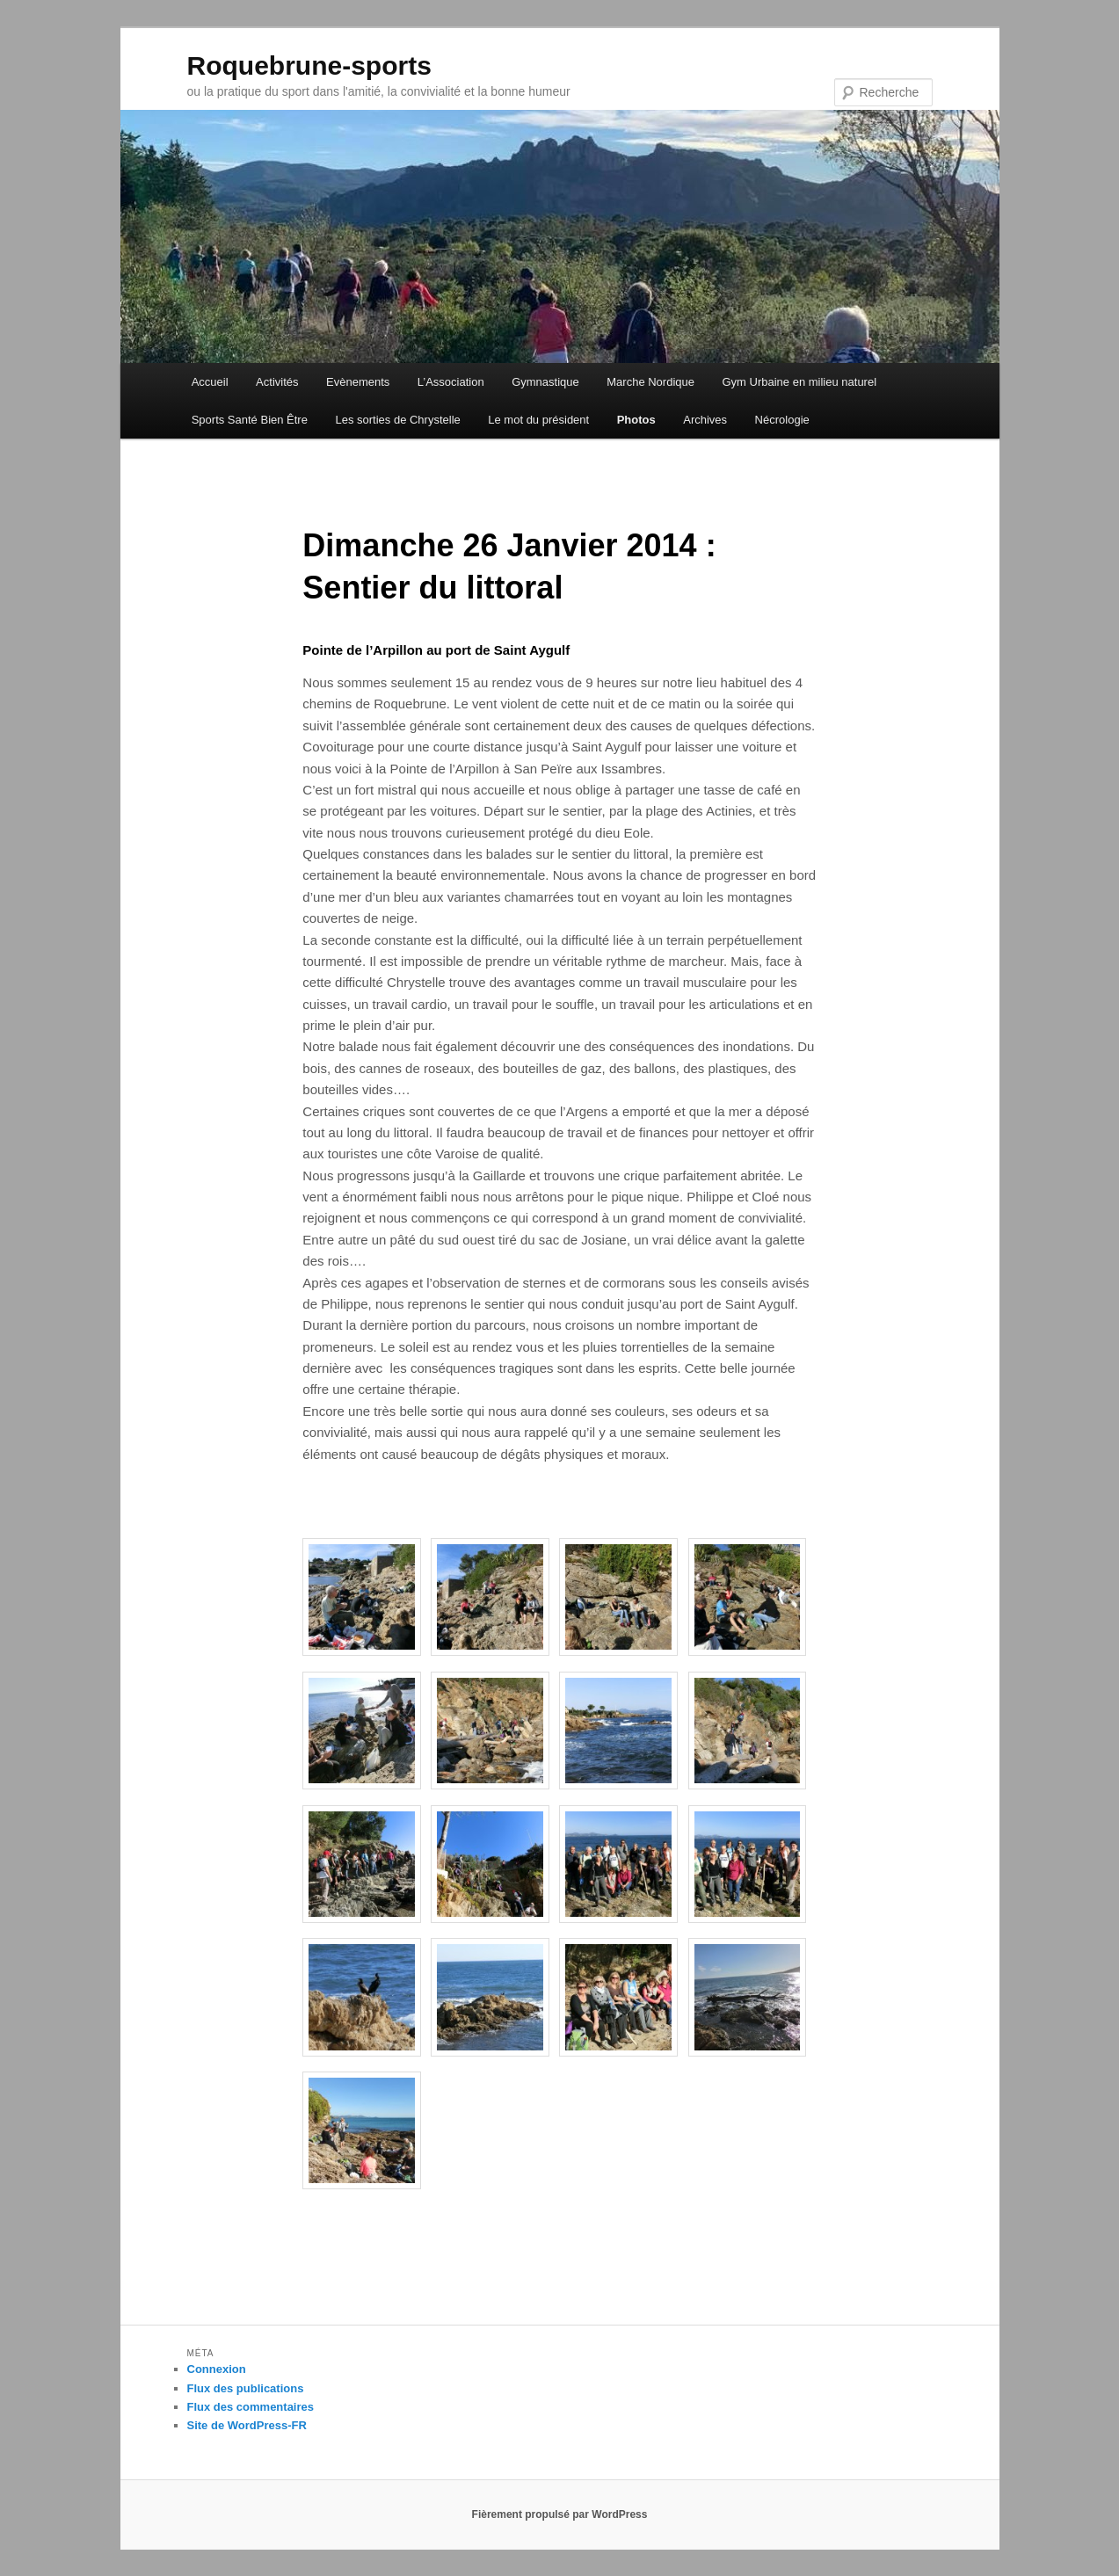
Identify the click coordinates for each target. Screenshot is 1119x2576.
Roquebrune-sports (309, 65)
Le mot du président (538, 419)
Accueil (210, 381)
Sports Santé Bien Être (250, 419)
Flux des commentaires (251, 2406)
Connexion (216, 2369)
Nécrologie (782, 419)
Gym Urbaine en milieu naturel (799, 381)
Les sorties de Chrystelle (397, 419)
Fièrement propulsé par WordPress (560, 2514)
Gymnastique (545, 381)
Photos (636, 419)
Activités (277, 381)
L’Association (451, 381)
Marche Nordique (650, 381)
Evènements (357, 381)
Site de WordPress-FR (247, 2425)
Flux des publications (245, 2388)
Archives (705, 419)
